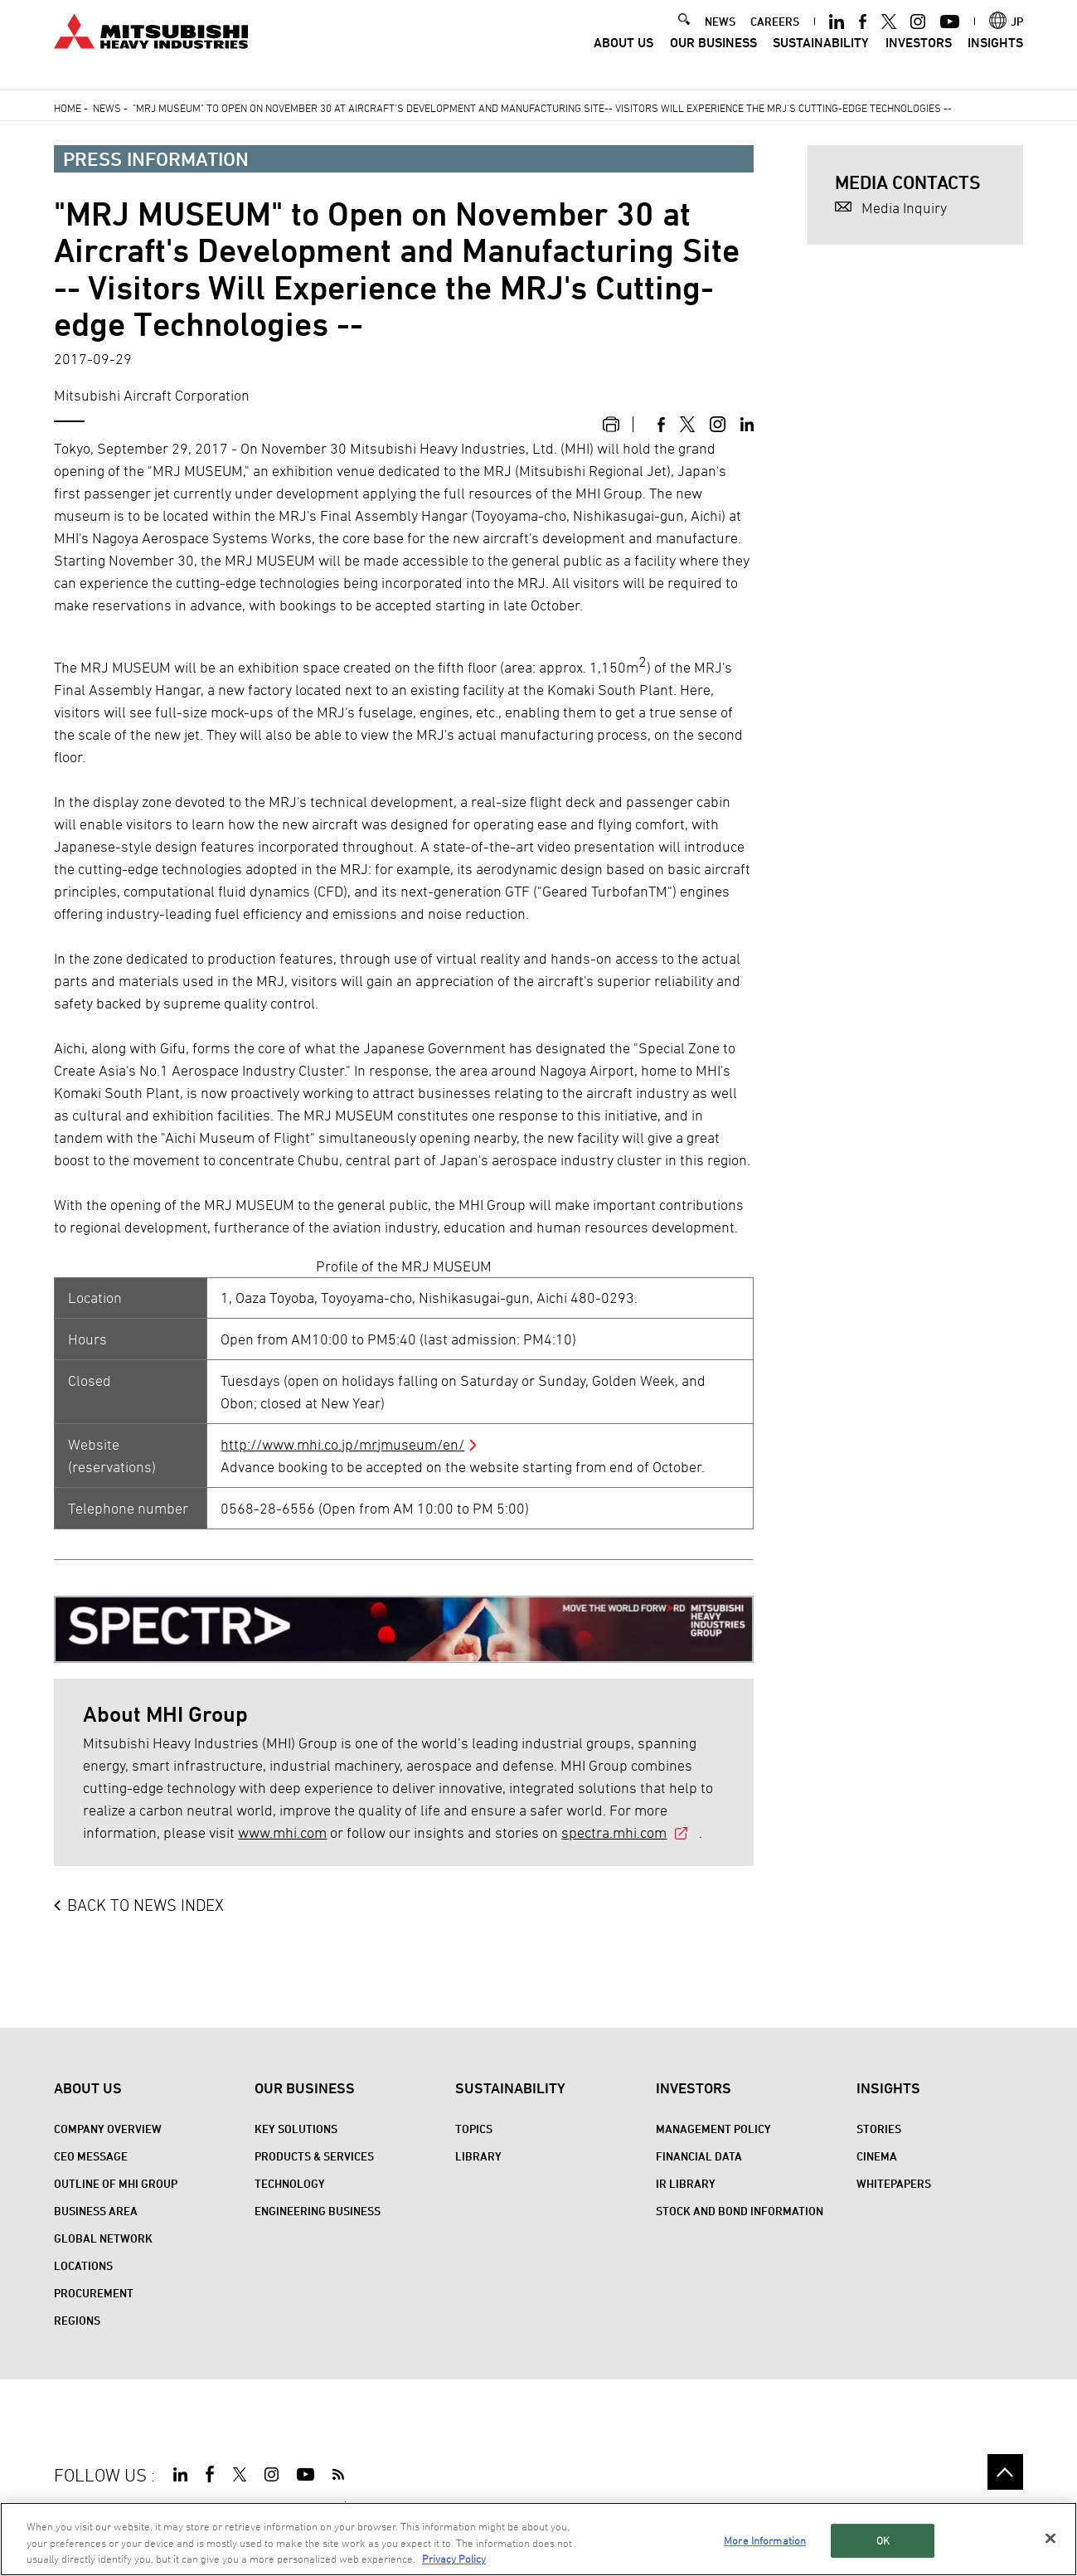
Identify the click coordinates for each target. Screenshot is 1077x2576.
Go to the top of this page (1005, 2472)
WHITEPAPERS (893, 2183)
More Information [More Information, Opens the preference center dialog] (765, 2541)
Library (478, 2156)
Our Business (713, 56)
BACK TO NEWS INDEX (145, 1905)
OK (883, 2541)
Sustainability (821, 56)
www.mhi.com (282, 1832)
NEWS (720, 34)
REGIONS (77, 2320)
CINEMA (876, 2156)
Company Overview (108, 2129)
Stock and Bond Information (739, 2211)
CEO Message (91, 2156)
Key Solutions (296, 2129)
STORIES (878, 2129)
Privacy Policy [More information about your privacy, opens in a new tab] (454, 2560)
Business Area (96, 2211)
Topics (473, 2129)
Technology (290, 2183)
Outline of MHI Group (115, 2183)
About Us (623, 56)
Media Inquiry (904, 207)
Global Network (103, 2238)
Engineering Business (318, 2211)
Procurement (93, 2293)
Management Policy (713, 2129)
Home (67, 107)
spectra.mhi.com (614, 1832)
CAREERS (774, 34)
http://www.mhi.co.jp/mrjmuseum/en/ (342, 1444)
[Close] (1050, 2538)
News (107, 107)
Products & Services (314, 2156)
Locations (83, 2265)
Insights (995, 56)
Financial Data (699, 2156)
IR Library (686, 2183)
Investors (918, 56)
